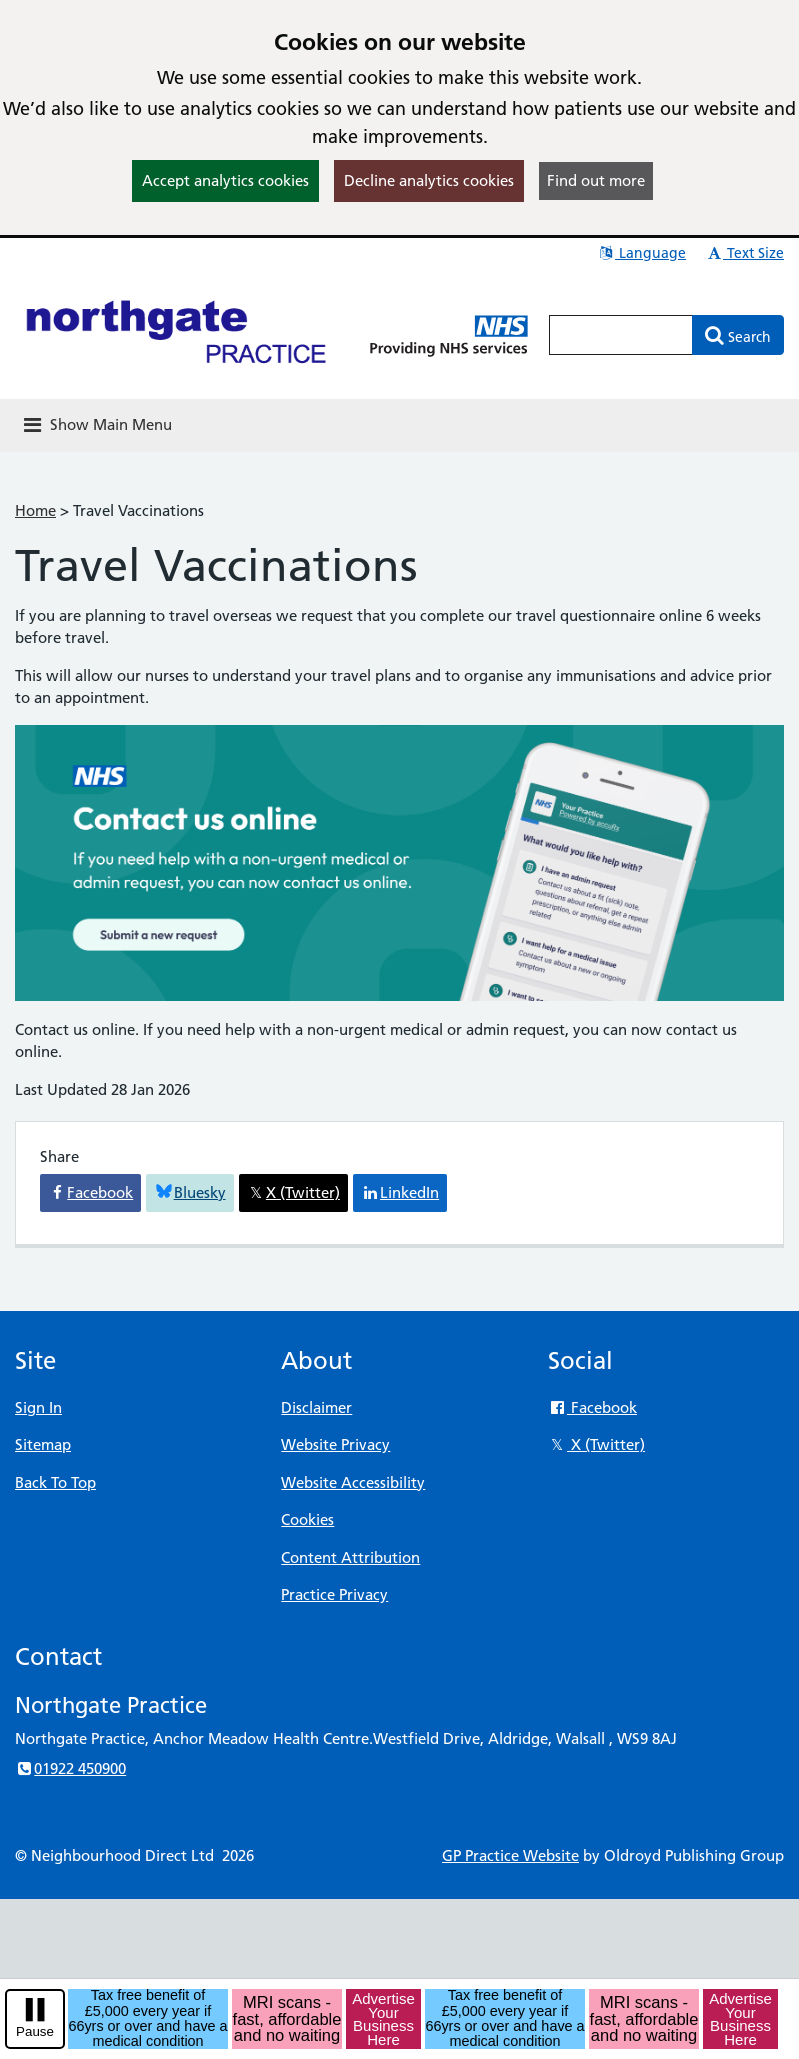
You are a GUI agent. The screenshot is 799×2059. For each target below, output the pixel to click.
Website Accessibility (353, 1482)
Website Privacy (335, 1444)
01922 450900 (70, 1768)
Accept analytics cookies (225, 180)
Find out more (596, 180)
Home (35, 510)
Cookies (307, 1519)
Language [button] (641, 253)
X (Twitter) (596, 1444)
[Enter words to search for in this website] (621, 335)
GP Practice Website (510, 1855)
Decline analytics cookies (429, 180)
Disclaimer (316, 1407)
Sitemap (43, 1444)
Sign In (38, 1407)
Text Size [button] (744, 253)
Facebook (592, 1407)
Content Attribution (350, 1557)
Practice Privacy (334, 1594)
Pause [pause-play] (35, 2031)
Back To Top (55, 1482)
